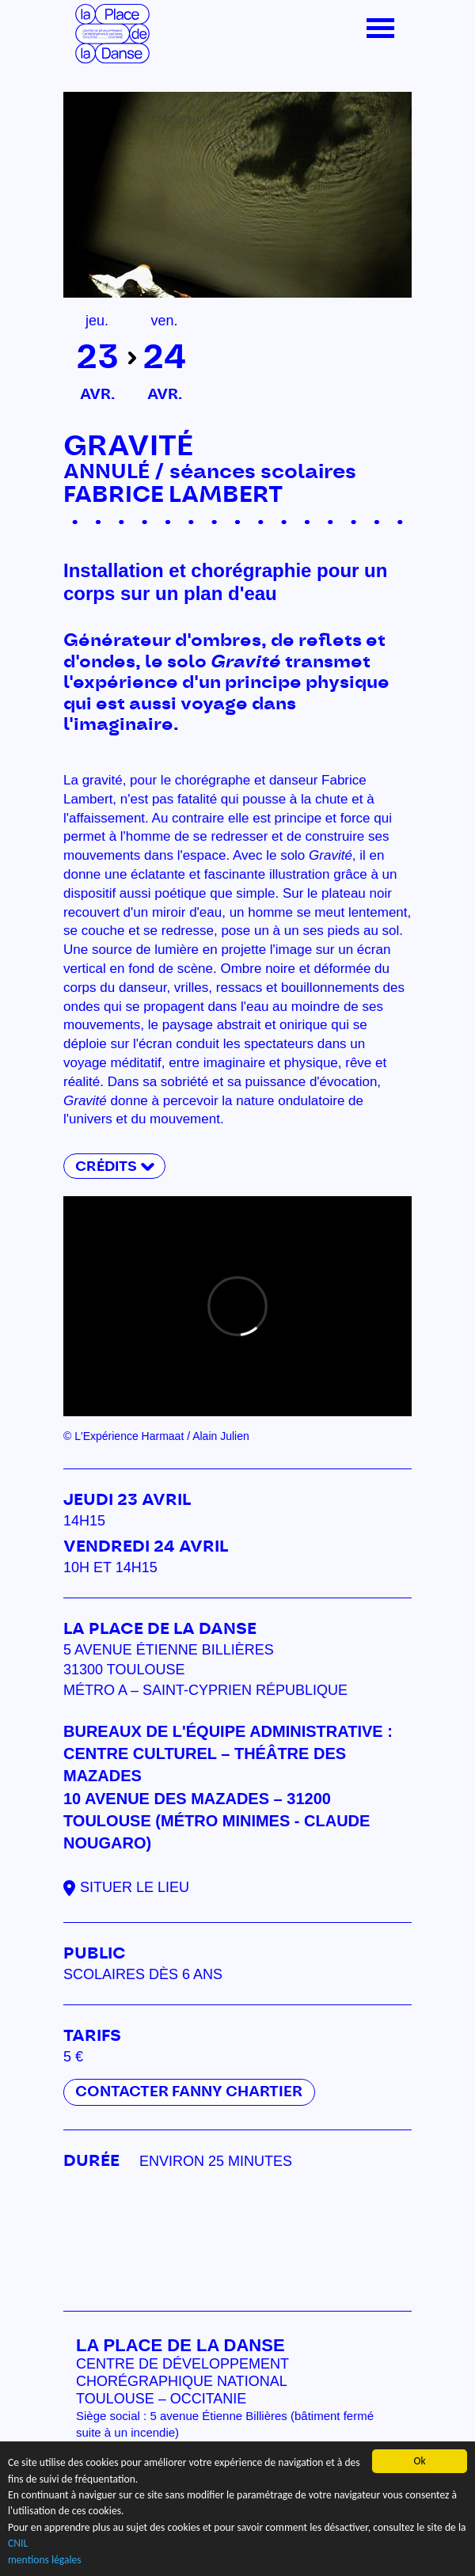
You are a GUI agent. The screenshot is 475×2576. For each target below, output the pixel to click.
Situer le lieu (134, 1887)
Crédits (106, 1166)
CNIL (18, 2544)
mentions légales (45, 2560)
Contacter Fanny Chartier (188, 2092)
